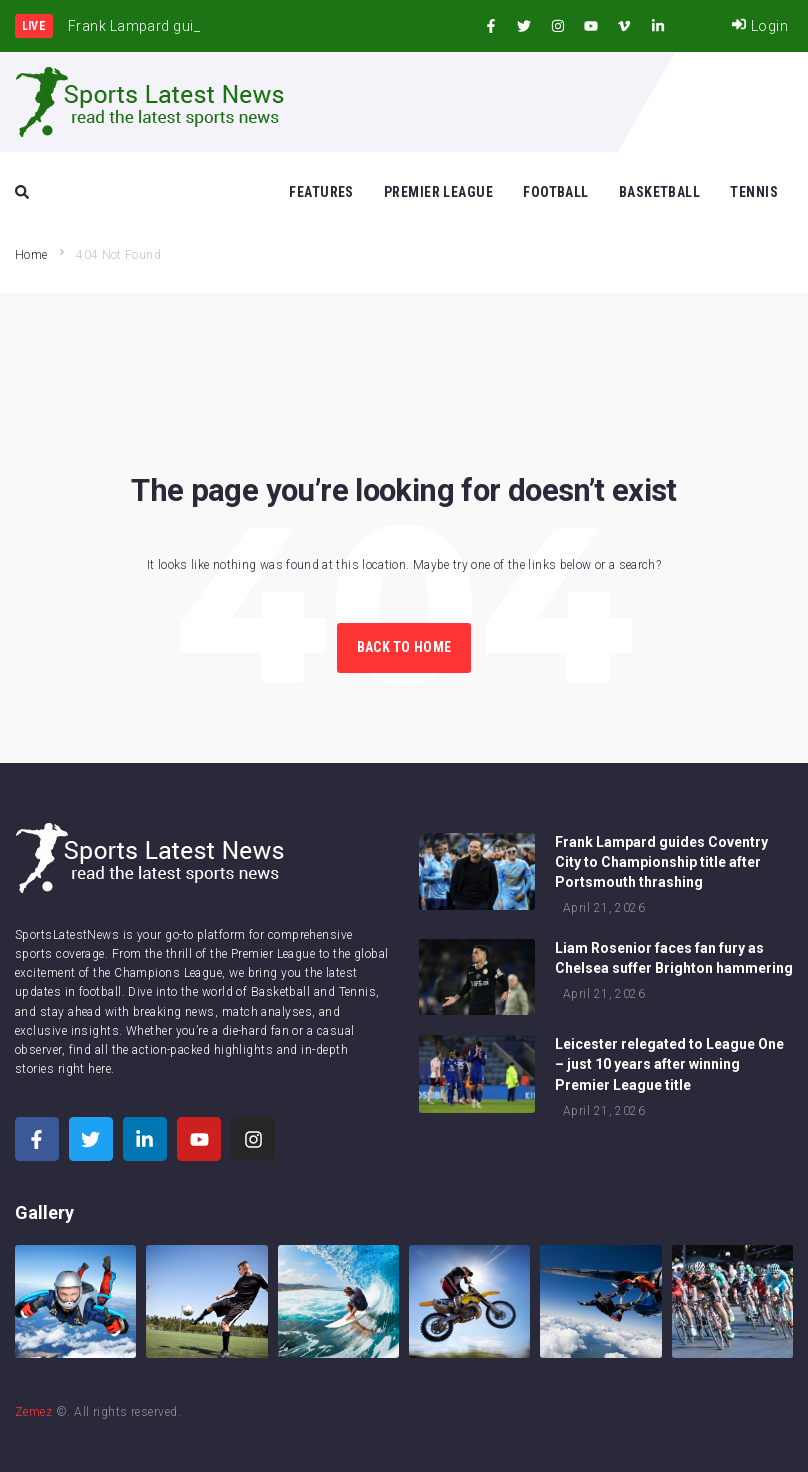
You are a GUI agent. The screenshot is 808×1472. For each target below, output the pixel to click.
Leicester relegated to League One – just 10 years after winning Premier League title (669, 1064)
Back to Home (404, 647)
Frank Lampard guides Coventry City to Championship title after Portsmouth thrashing (661, 862)
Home (31, 255)
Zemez (33, 1412)
